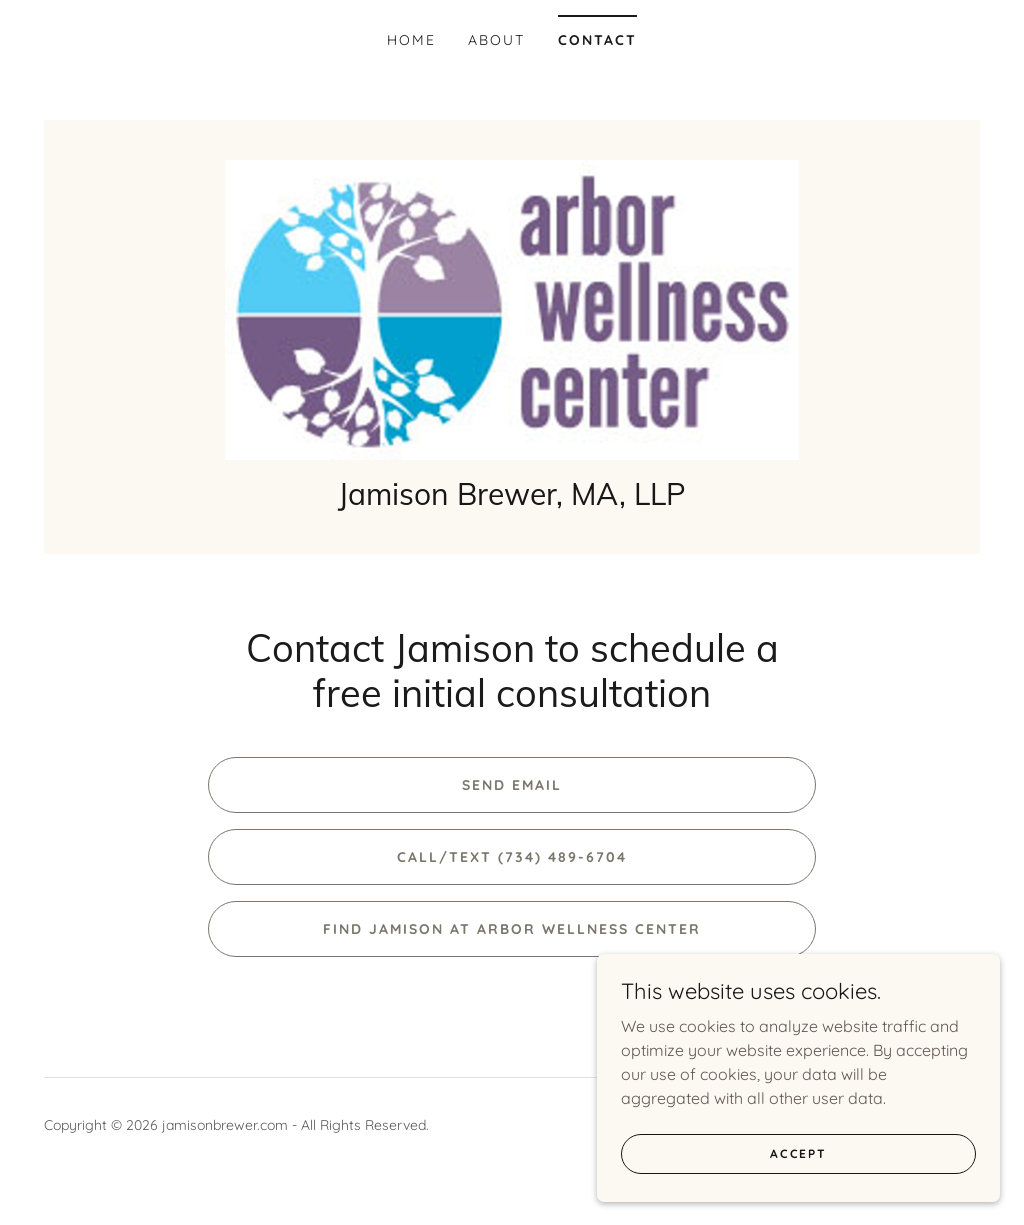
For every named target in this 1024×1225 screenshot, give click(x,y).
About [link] (496, 40)
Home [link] (411, 40)
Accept (800, 1153)
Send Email (512, 805)
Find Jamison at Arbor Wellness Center (512, 949)
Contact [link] (597, 40)
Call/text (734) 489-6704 (512, 877)
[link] (512, 318)
